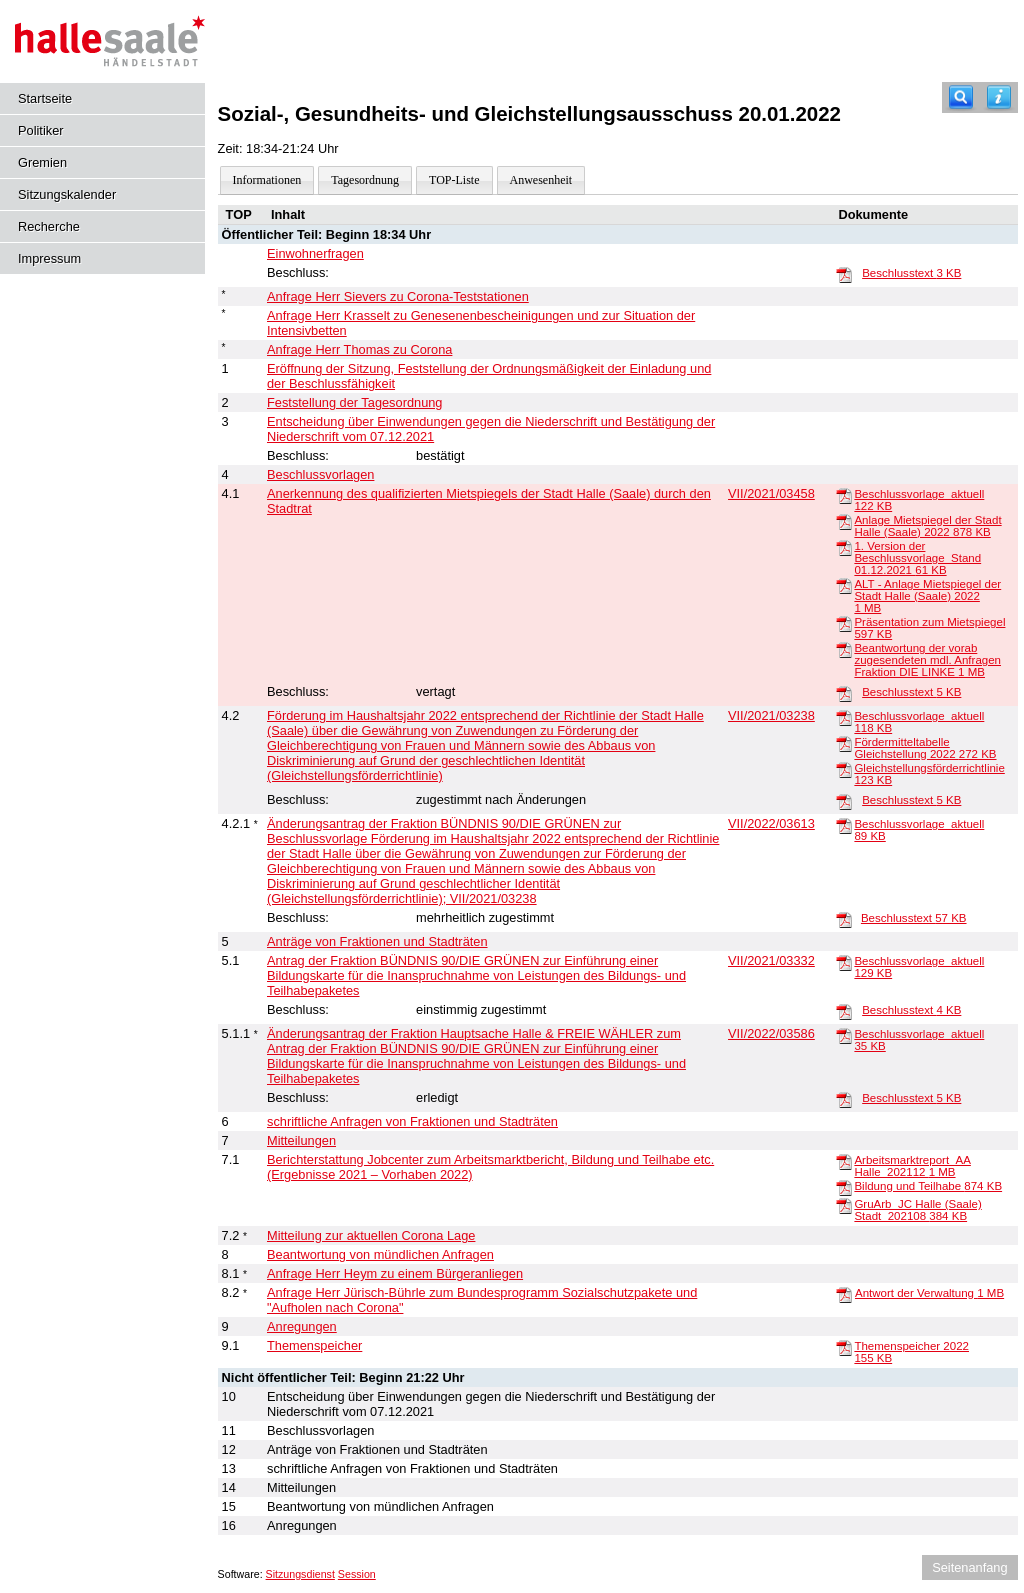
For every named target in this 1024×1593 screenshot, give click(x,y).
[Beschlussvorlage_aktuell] (844, 495)
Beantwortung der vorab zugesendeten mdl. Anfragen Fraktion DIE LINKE (927, 660)
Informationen (267, 180)
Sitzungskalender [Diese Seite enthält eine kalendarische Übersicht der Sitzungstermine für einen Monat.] (67, 194)
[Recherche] (961, 97)
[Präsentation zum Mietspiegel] (844, 623)
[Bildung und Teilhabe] (844, 1187)
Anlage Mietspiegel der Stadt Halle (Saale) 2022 (927, 526)
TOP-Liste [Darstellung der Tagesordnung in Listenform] (454, 180)
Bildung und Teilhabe (928, 1186)
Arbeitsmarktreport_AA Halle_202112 (912, 1166)
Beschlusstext (911, 273)
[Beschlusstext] (844, 274)
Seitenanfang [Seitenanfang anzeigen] (969, 1567)
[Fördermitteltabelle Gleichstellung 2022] (844, 743)
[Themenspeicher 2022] (844, 1347)
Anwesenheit (541, 180)
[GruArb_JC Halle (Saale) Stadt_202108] (844, 1205)
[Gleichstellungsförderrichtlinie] (844, 769)
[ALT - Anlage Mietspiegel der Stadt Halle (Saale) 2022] (844, 585)
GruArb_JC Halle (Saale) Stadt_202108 (917, 1210)
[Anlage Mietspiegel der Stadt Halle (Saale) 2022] (844, 521)
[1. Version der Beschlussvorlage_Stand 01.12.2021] (844, 547)
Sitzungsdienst (300, 1574)
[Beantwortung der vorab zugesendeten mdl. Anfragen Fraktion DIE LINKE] (844, 649)
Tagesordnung (365, 180)
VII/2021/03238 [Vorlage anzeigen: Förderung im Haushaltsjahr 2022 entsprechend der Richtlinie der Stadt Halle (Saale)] (771, 715)
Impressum (49, 258)
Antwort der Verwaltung (929, 1293)
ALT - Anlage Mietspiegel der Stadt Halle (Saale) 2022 (927, 596)
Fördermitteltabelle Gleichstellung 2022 (925, 748)
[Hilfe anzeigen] (999, 97)
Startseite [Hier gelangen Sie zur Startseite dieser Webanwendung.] (45, 98)
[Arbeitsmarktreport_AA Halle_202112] (844, 1161)
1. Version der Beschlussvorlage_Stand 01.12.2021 (917, 558)
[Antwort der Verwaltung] (844, 1294)
